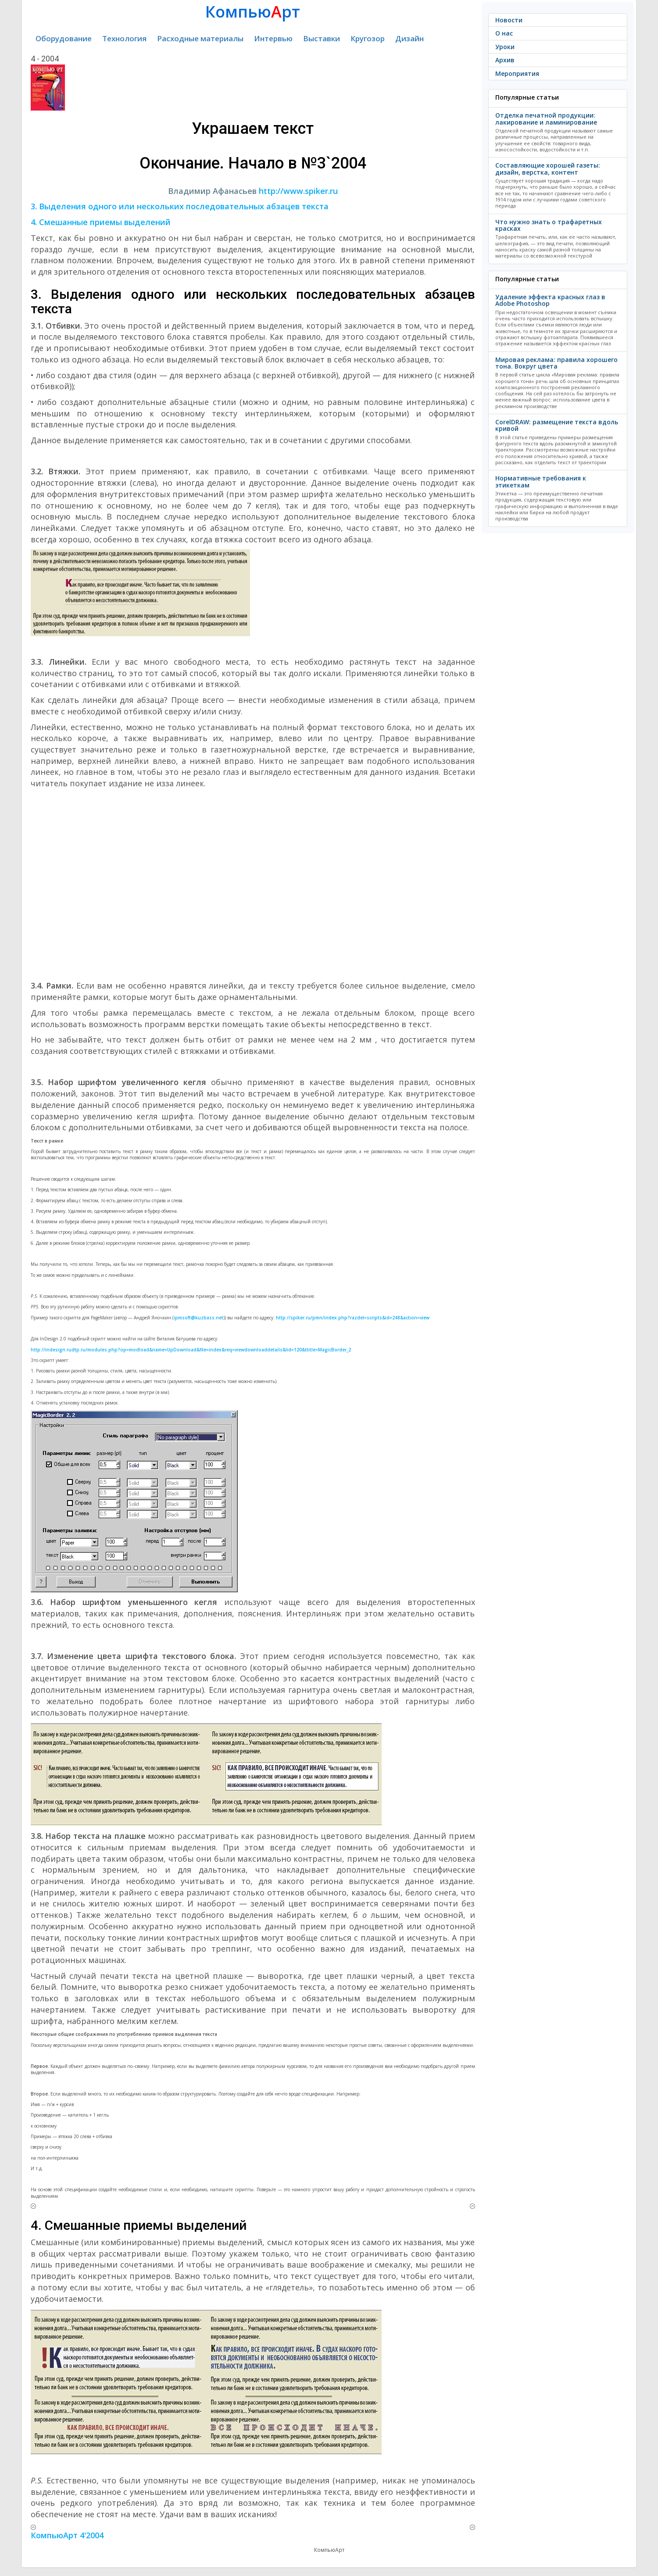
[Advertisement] (253, 877)
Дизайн (409, 38)
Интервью (273, 38)
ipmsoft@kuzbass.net (198, 1318)
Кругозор (367, 38)
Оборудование (64, 38)
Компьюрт (252, 11)
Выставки (321, 38)
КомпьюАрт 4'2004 (67, 2535)
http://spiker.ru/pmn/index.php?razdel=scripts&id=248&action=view (352, 1318)
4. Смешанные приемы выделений (101, 222)
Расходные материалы (200, 38)
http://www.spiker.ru (298, 191)
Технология (124, 38)
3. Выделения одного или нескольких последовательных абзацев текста (180, 206)
